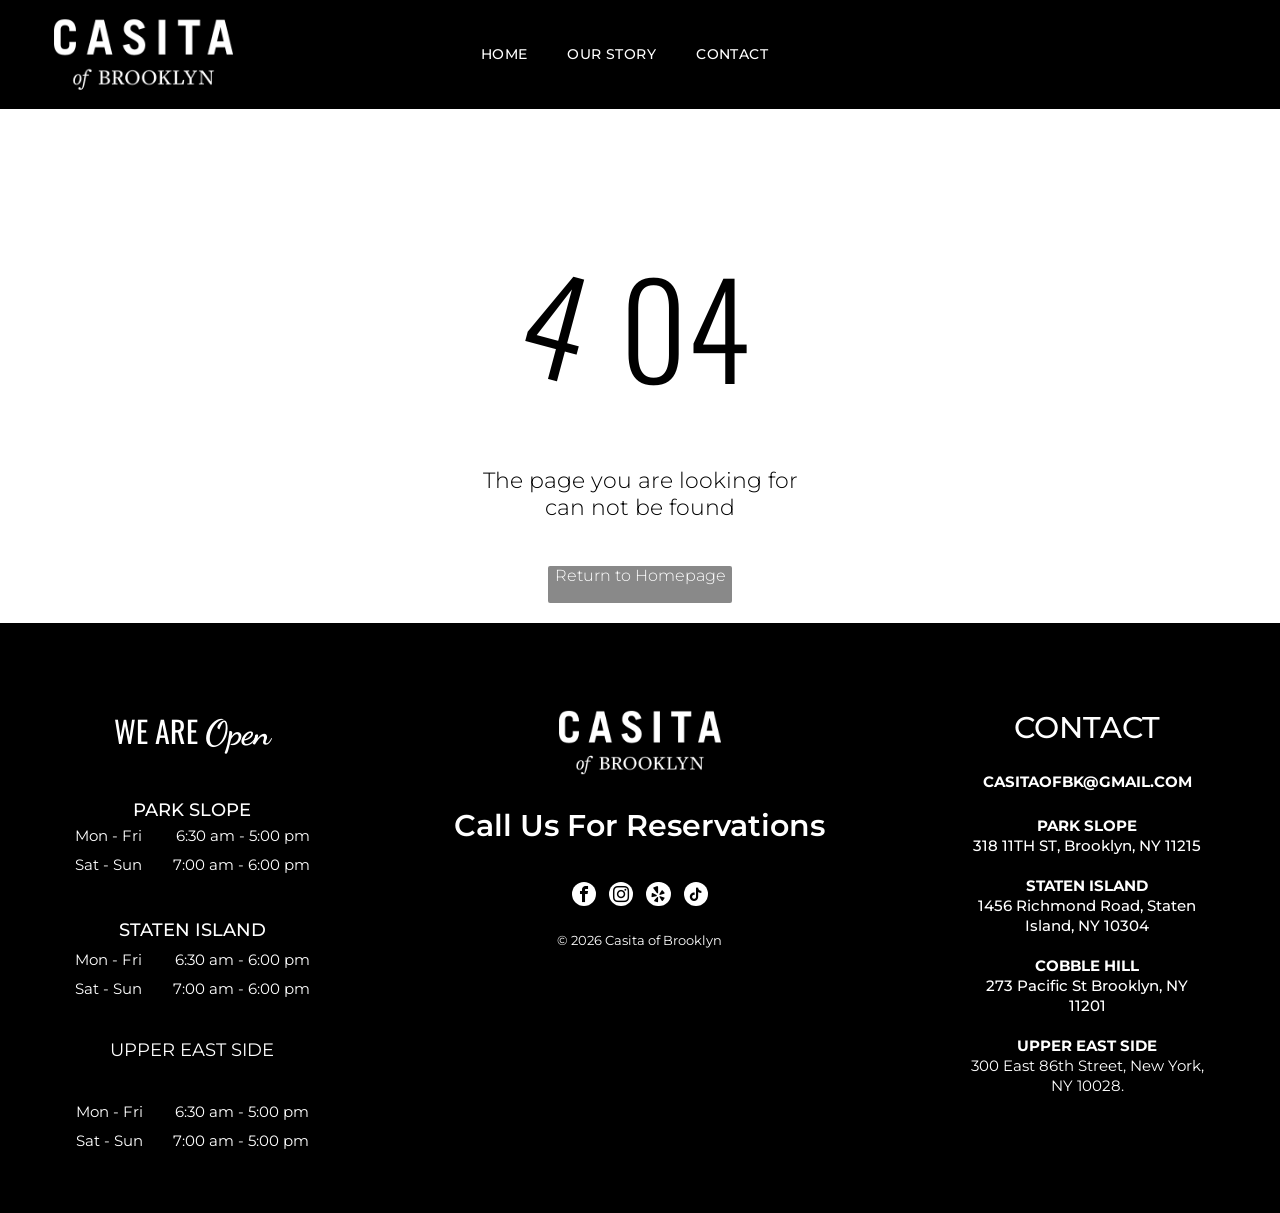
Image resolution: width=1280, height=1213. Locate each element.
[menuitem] (504, 55)
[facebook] (587, 895)
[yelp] (657, 895)
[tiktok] (692, 895)
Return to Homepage (640, 575)
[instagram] (622, 895)
